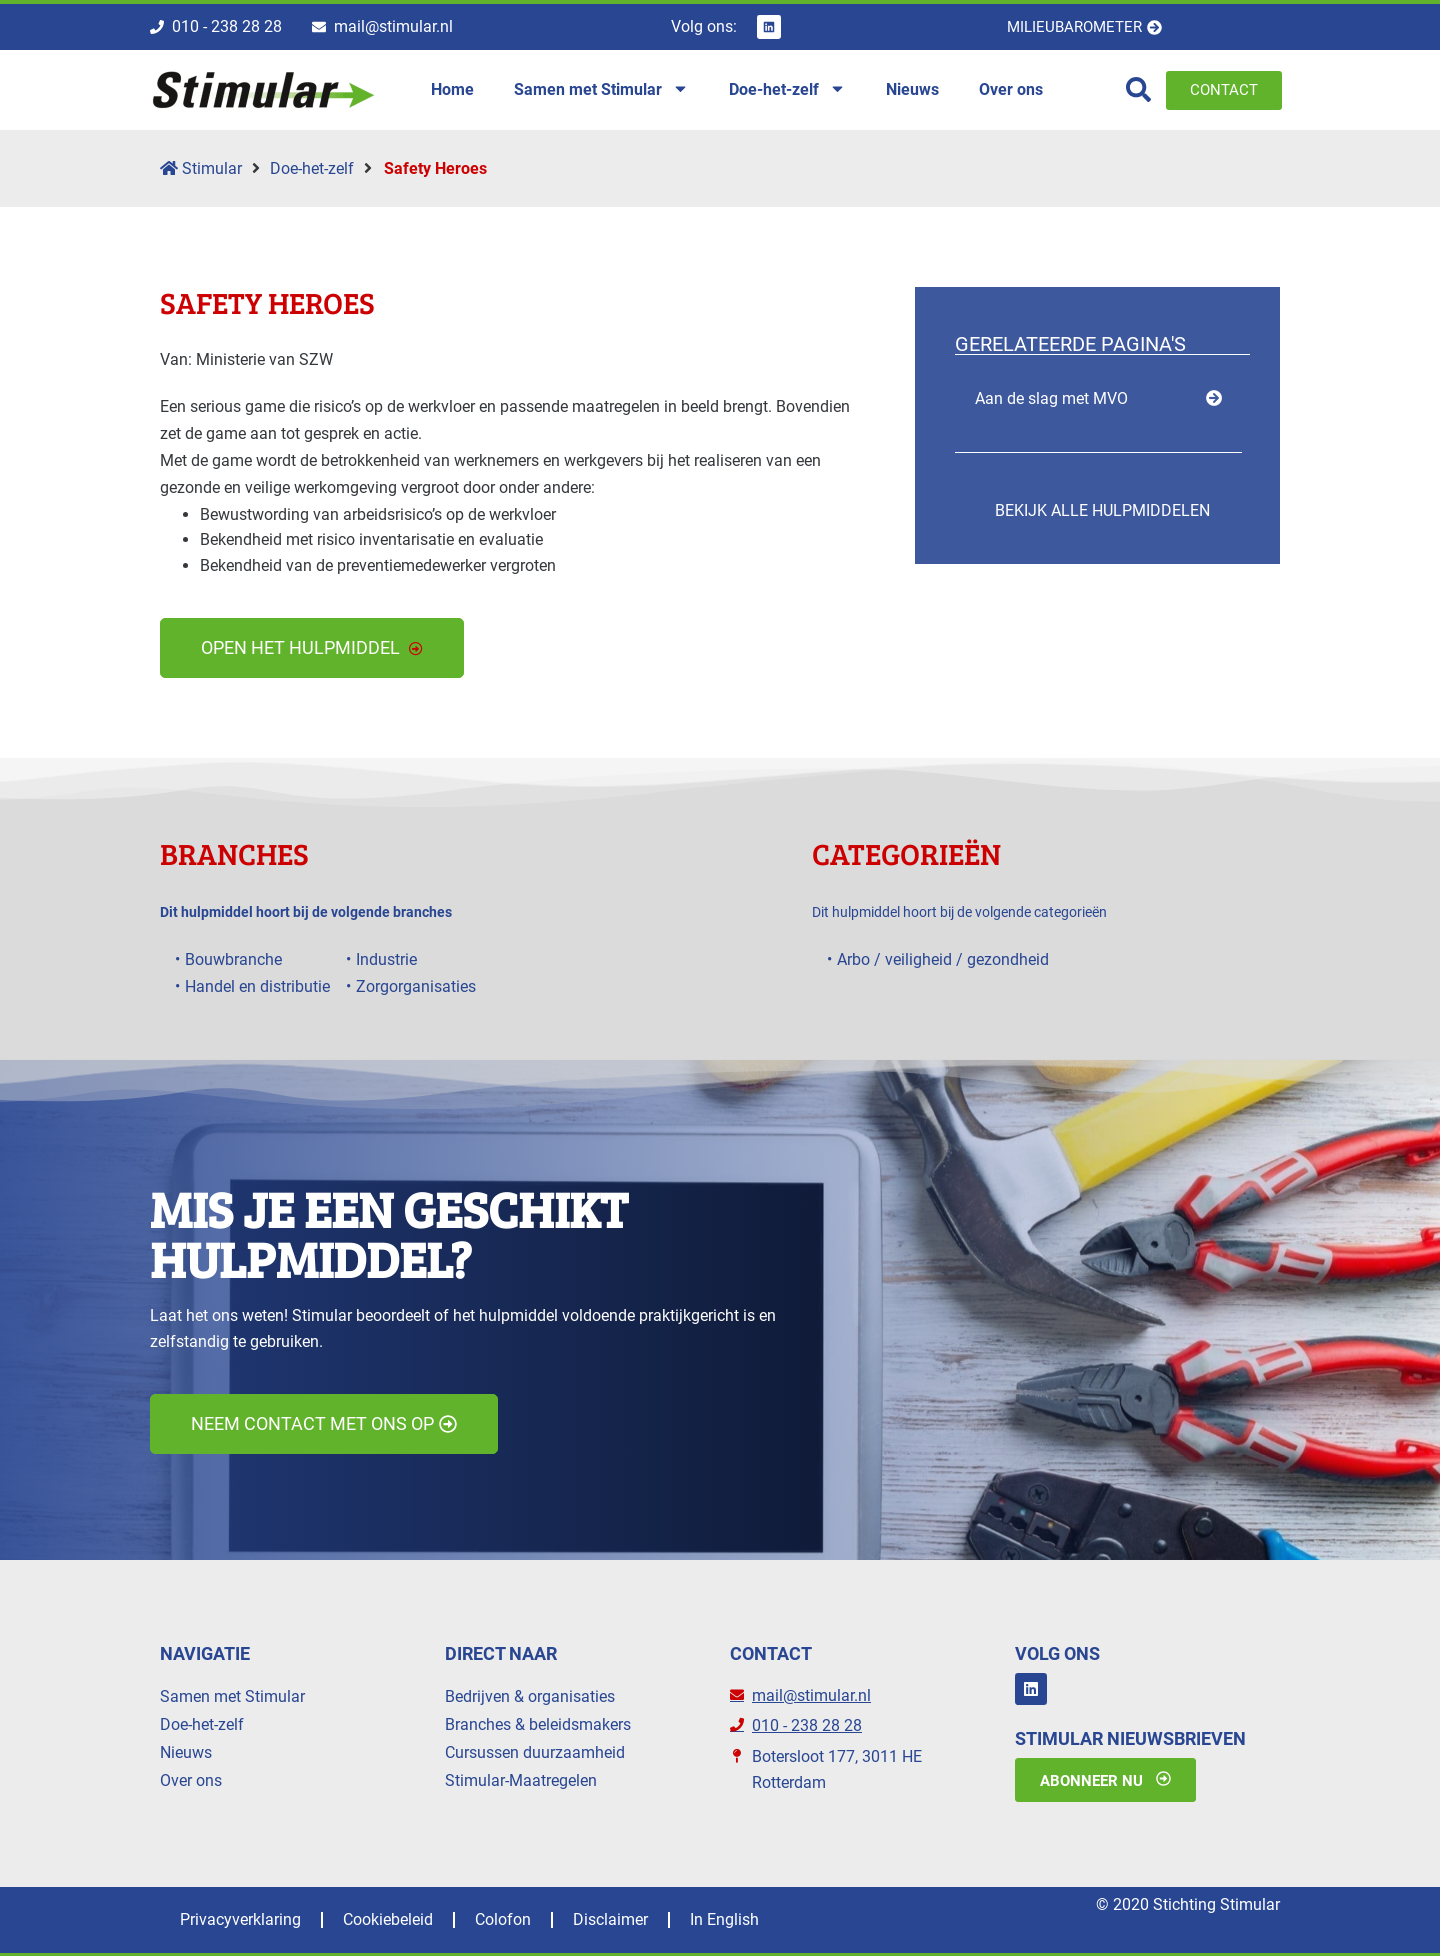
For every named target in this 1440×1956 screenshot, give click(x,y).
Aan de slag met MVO (1051, 398)
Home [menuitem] (452, 89)
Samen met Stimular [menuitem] (601, 90)
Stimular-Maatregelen (521, 1780)
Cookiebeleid (388, 1919)
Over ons (191, 1780)
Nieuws (186, 1752)
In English (724, 1919)
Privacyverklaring (240, 1919)
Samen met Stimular (232, 1696)
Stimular (201, 168)
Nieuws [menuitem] (912, 89)
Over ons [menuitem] (1011, 89)
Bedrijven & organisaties (530, 1696)
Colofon (503, 1919)
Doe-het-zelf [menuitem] (787, 90)
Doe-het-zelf (312, 168)
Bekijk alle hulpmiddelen (1102, 510)
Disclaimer (610, 1919)
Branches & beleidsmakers (538, 1724)
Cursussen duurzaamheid (535, 1752)
